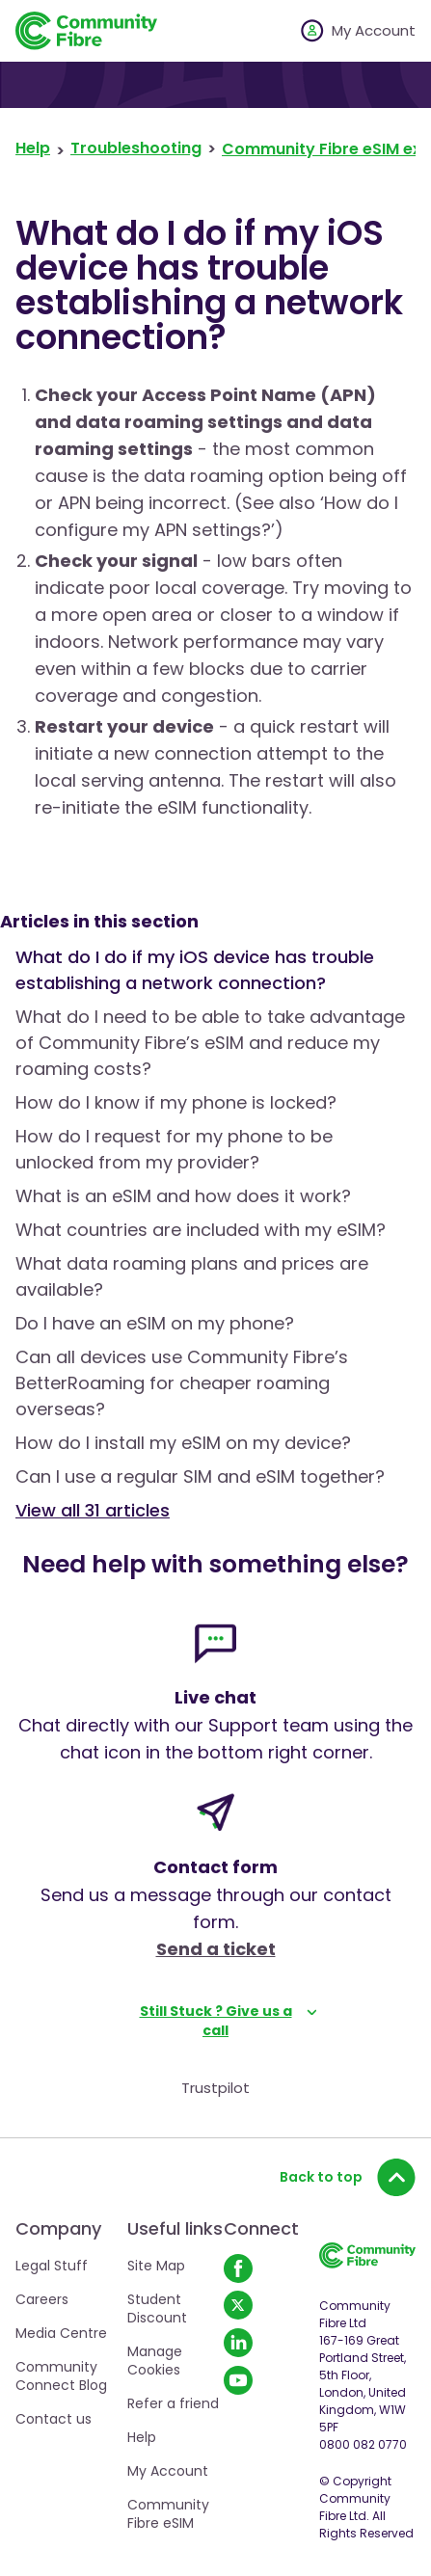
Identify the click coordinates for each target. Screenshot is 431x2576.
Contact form (215, 1867)
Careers (41, 2299)
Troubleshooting (136, 148)
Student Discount (157, 2308)
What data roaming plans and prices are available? (191, 1276)
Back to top (348, 2177)
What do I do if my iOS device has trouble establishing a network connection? (194, 970)
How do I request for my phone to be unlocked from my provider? (174, 1149)
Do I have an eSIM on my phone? (154, 1323)
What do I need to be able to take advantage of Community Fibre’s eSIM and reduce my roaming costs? (210, 1043)
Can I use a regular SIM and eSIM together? (200, 1476)
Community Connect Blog (61, 2376)
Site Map (156, 2265)
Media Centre (61, 2333)
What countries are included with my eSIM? (200, 1230)
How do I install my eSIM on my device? (183, 1443)
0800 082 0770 (363, 2444)
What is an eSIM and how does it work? (183, 1196)
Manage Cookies (154, 2360)
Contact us (53, 2418)
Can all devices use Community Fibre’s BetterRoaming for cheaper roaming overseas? (181, 1383)
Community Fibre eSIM (168, 2514)
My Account (167, 2471)
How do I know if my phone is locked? (176, 1102)
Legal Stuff (51, 2265)
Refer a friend (173, 2403)
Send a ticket (216, 1949)
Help (32, 148)
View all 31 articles (92, 1510)
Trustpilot (215, 2088)
